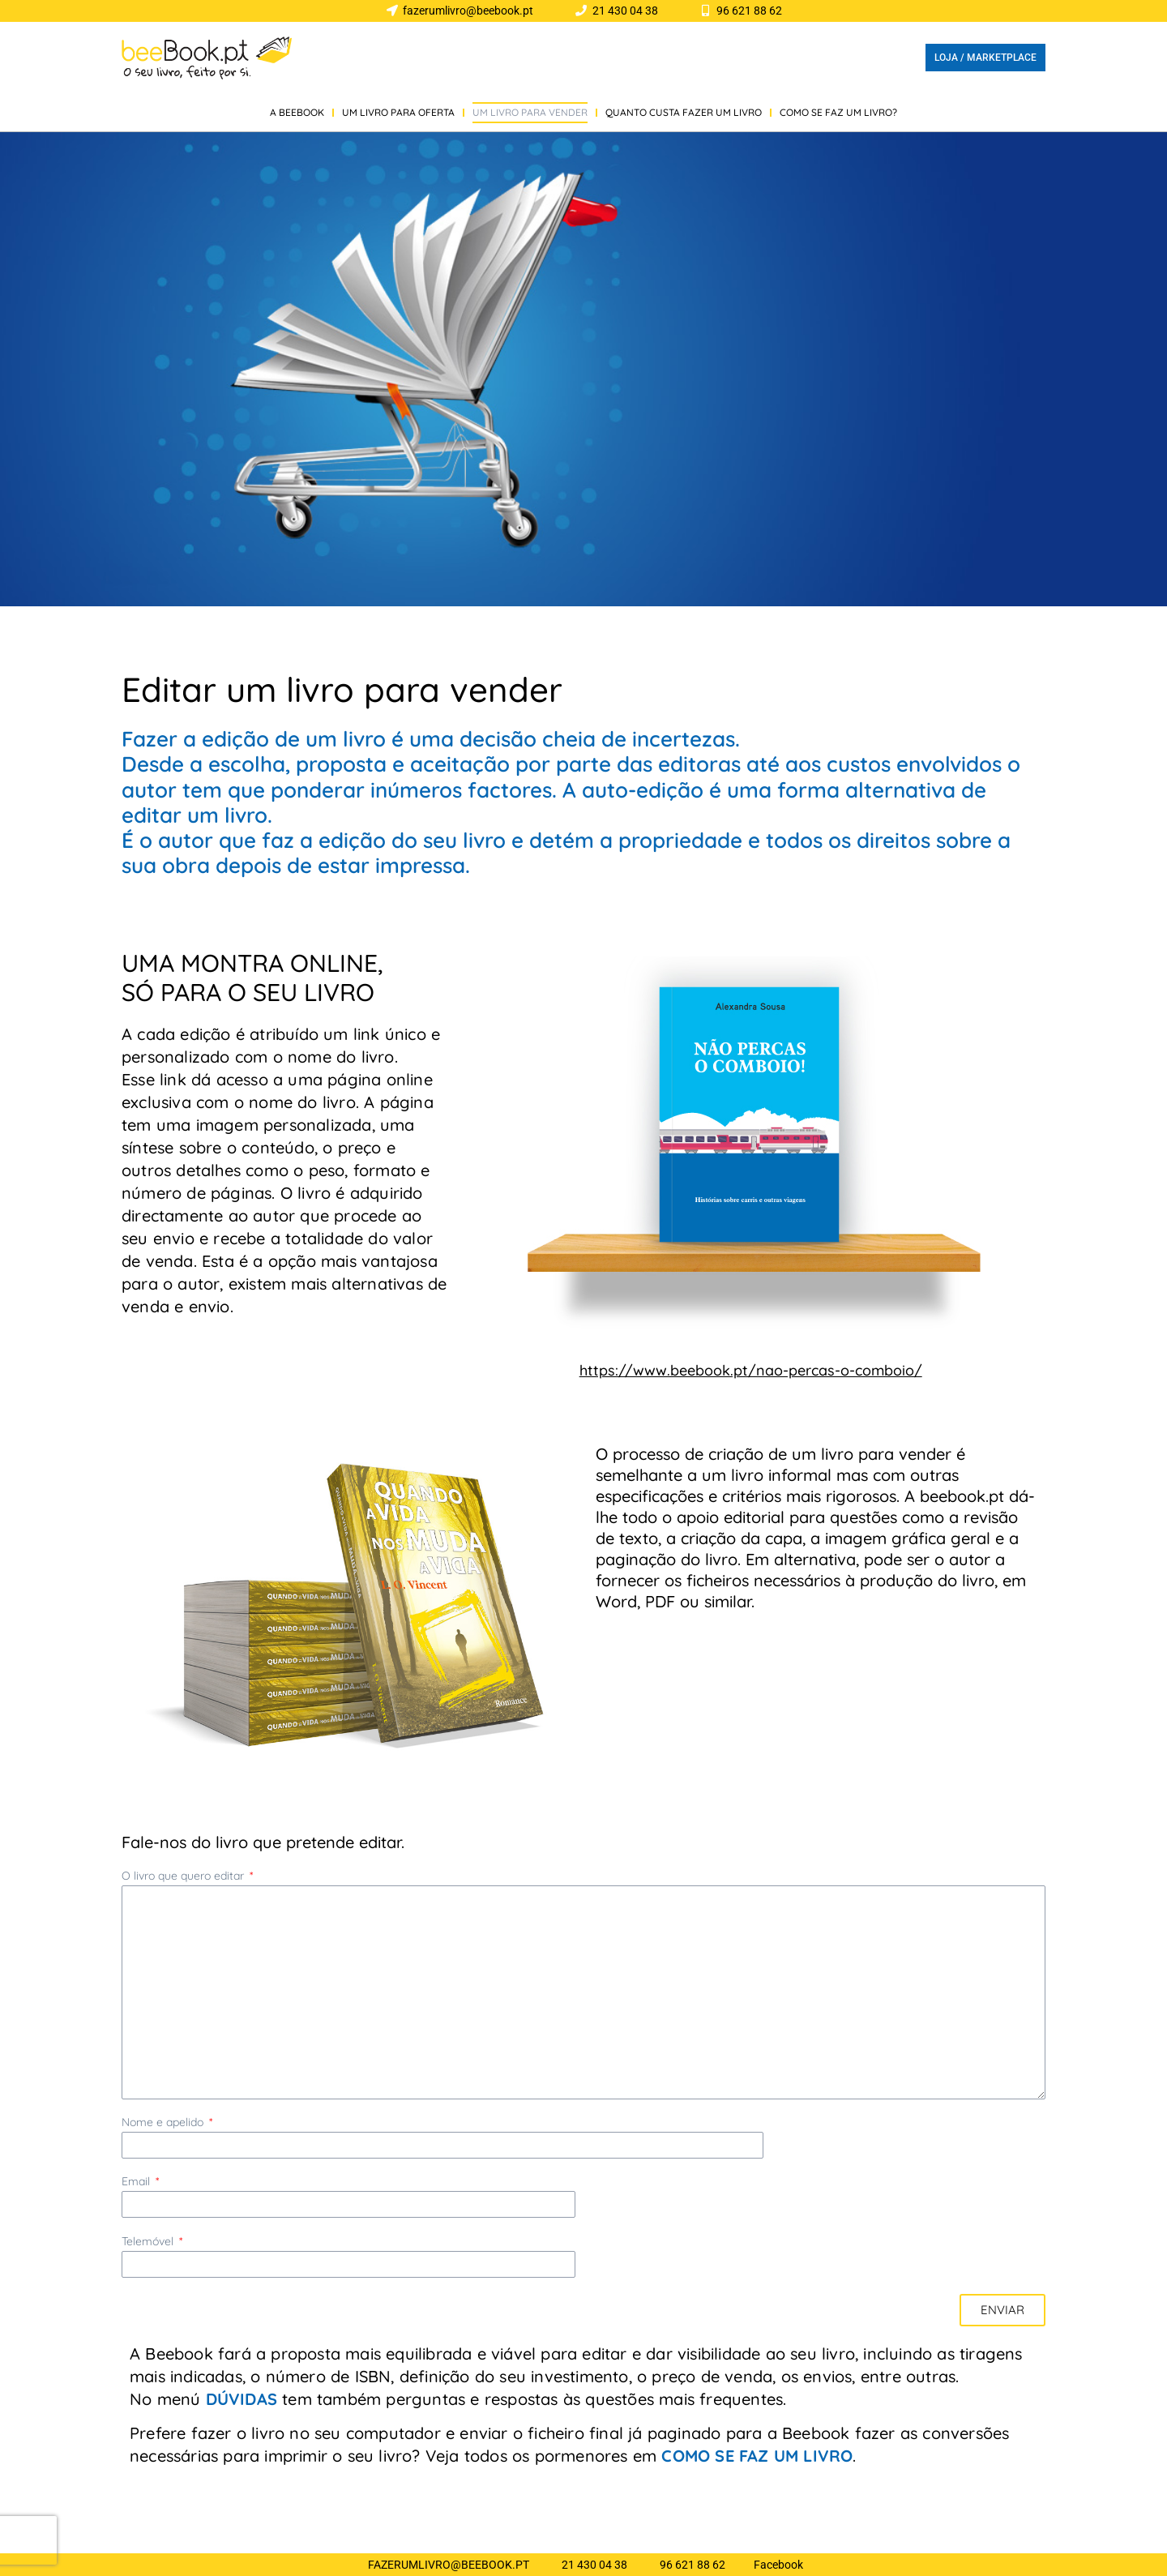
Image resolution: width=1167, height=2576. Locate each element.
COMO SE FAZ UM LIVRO (757, 2455)
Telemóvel (149, 2242)
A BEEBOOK (297, 112)
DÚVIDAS (241, 2399)
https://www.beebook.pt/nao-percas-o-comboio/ (750, 1370)
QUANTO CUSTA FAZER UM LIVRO (683, 112)
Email (137, 2182)
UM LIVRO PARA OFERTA (398, 112)
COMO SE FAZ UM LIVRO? (838, 112)
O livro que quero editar (184, 1876)
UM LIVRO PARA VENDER (530, 112)
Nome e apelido (164, 2122)
